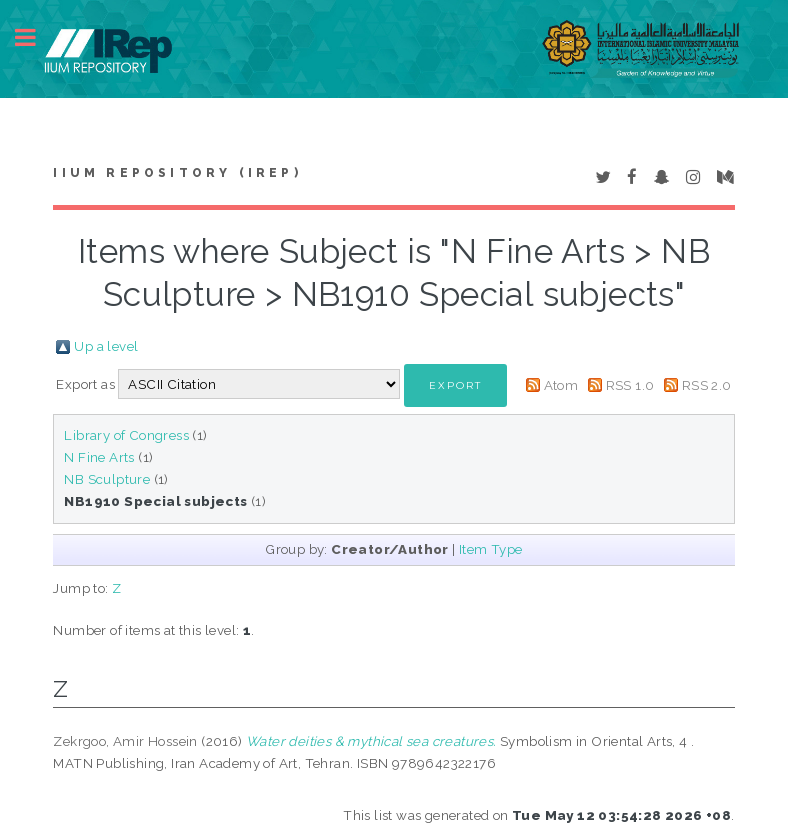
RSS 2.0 (707, 385)
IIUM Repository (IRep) (177, 173)
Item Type (491, 549)
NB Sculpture (107, 479)
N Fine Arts (99, 457)
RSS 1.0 (630, 385)
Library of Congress (126, 435)
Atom (561, 385)
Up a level (106, 346)
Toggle (36, 37)
